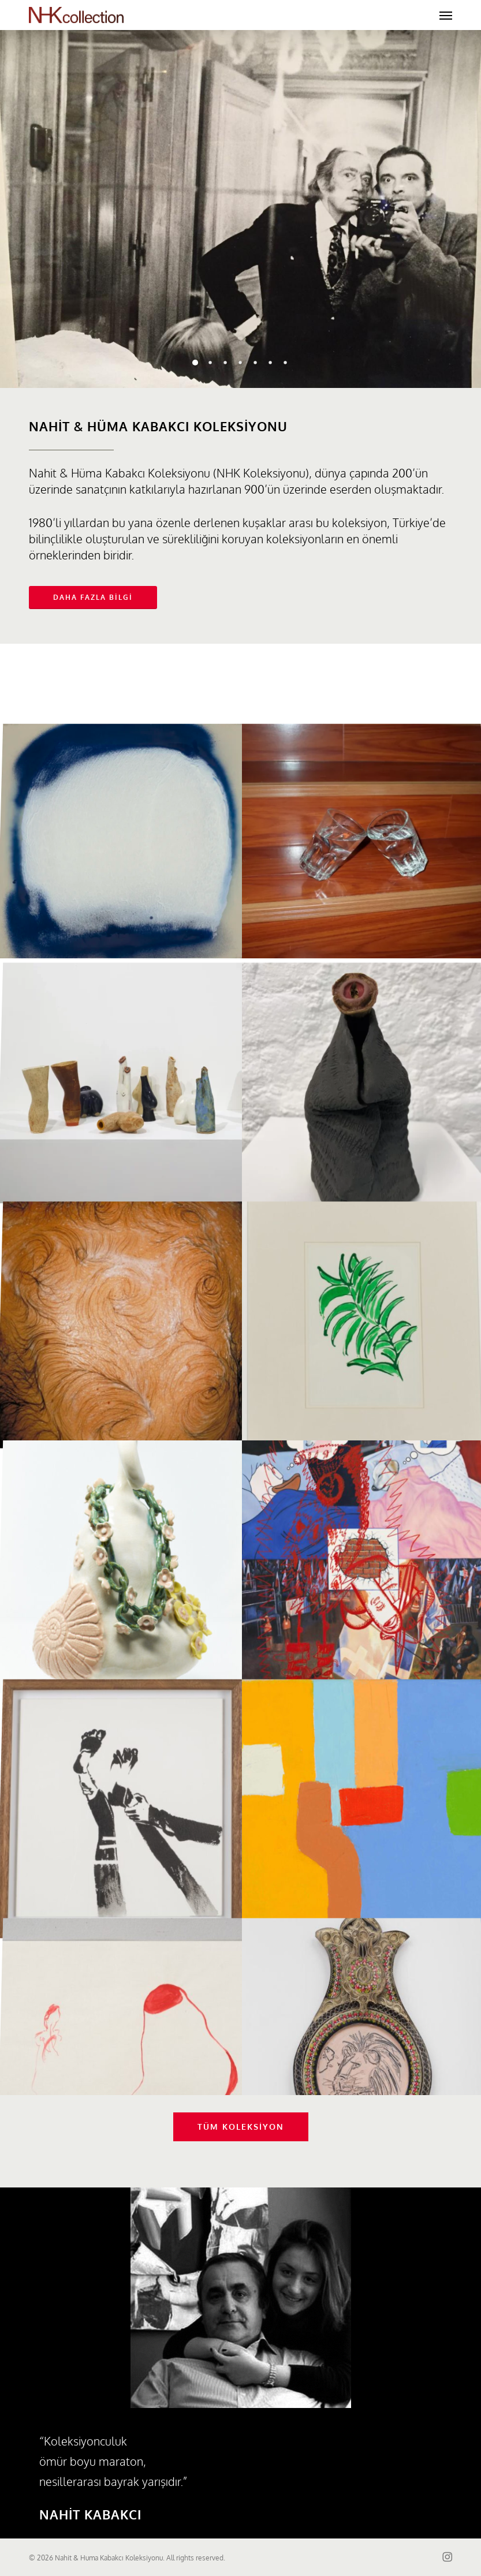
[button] (445, 15)
